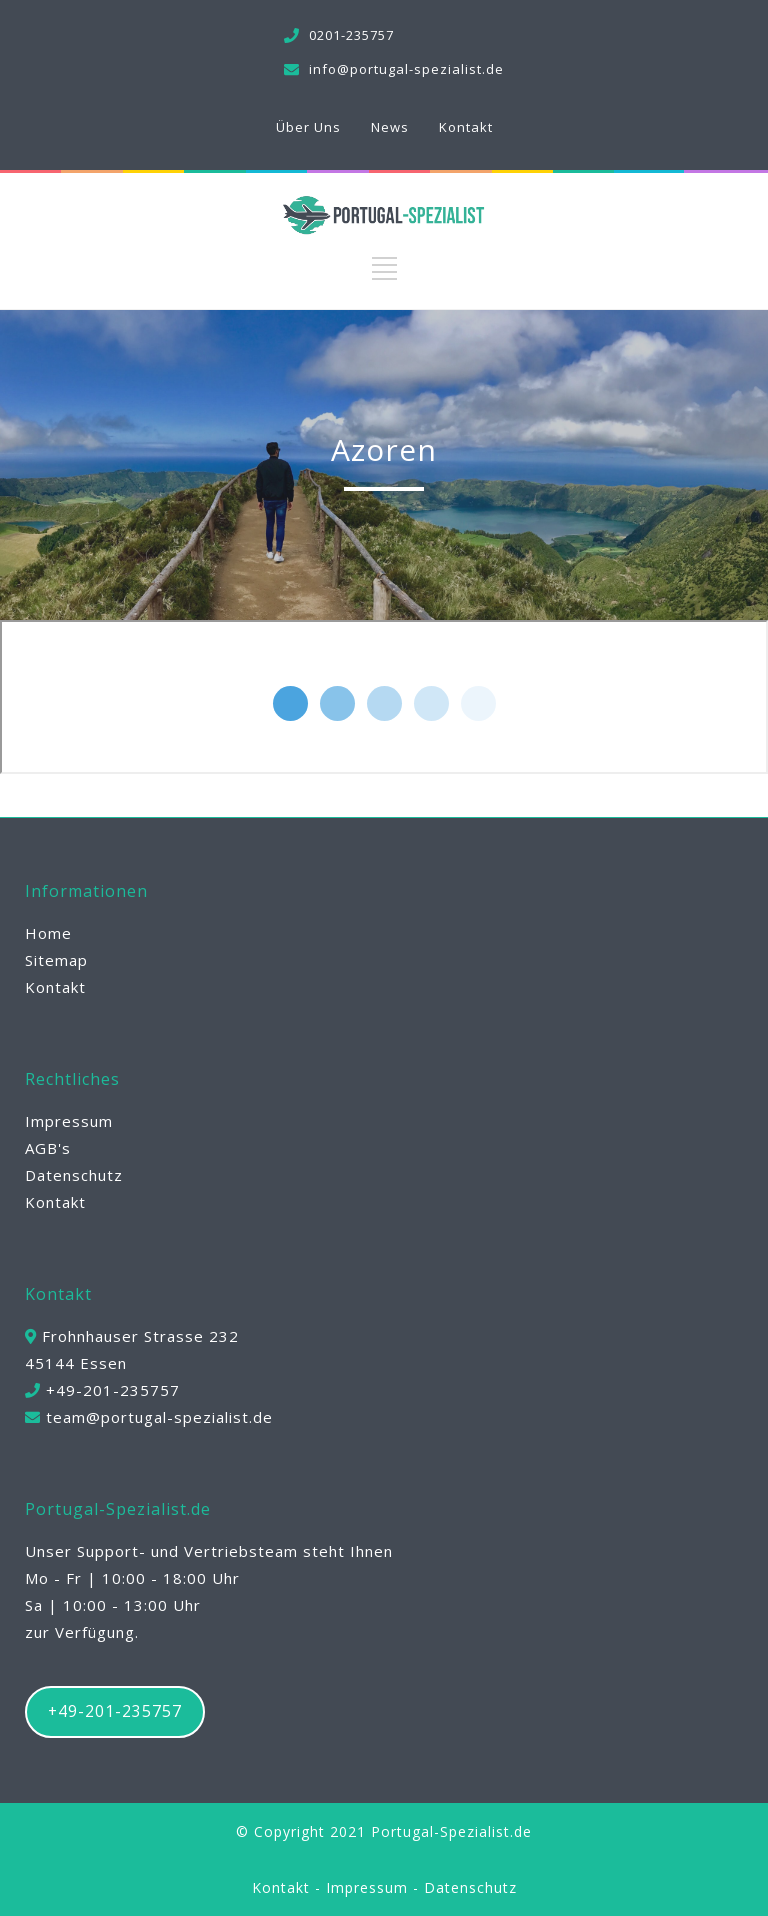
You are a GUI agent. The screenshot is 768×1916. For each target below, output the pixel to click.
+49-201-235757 (115, 1711)
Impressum (69, 1121)
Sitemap (56, 960)
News (390, 127)
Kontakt (466, 127)
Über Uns (308, 127)
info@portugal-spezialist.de (406, 69)
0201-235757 (351, 35)
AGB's (48, 1148)
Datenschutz (74, 1175)
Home (48, 933)
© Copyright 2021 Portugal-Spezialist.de (384, 1831)
